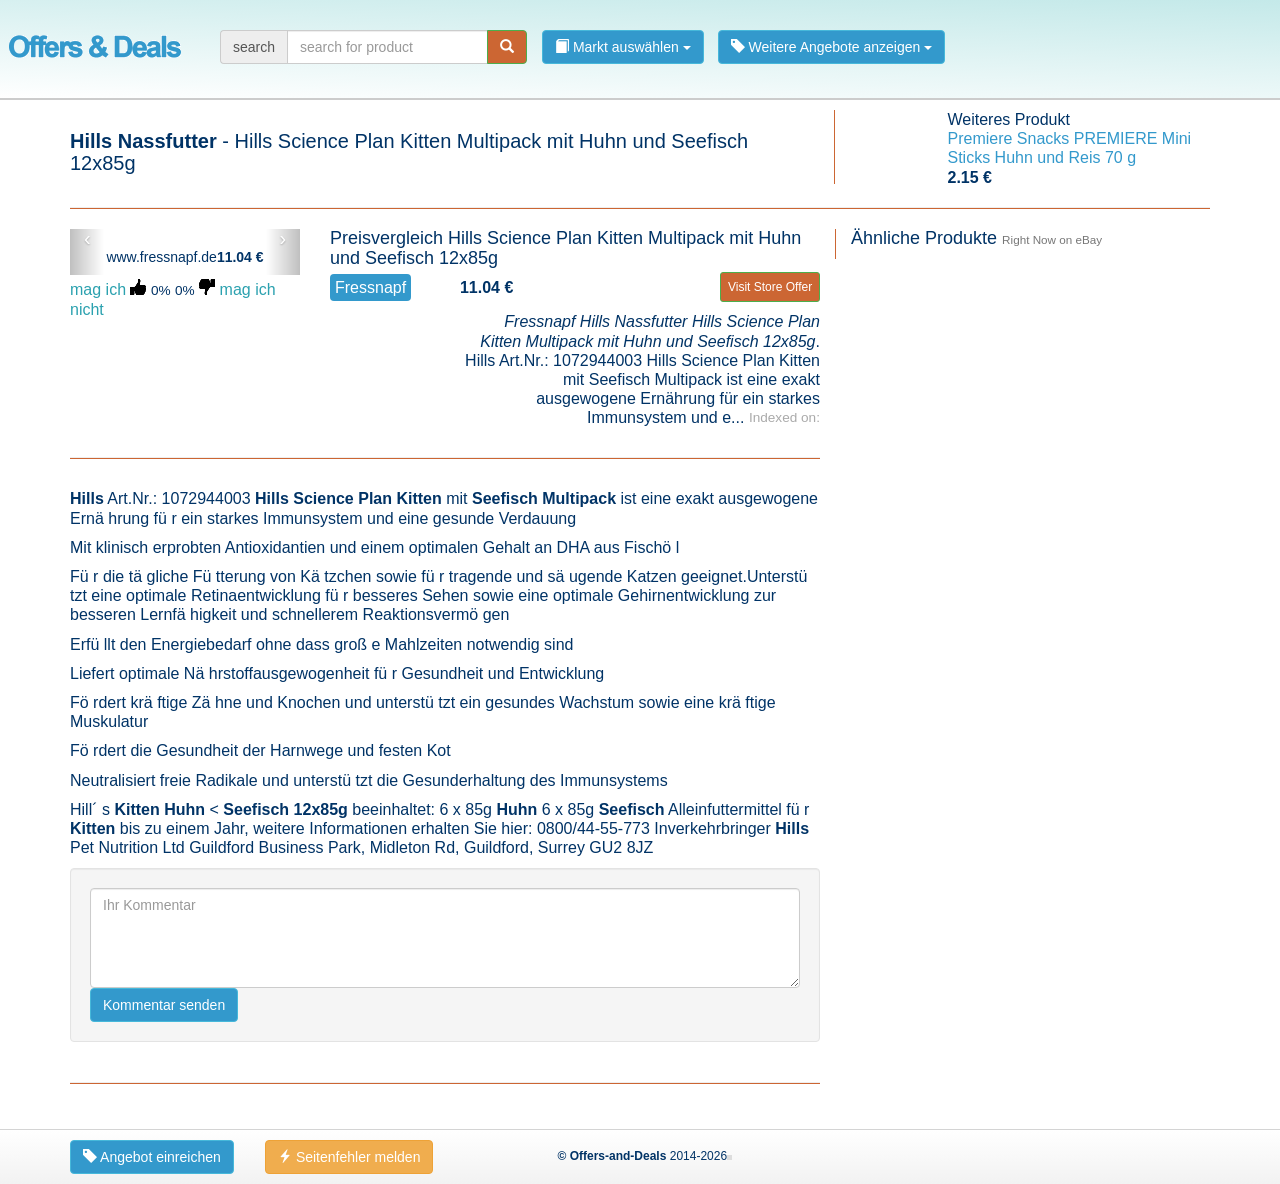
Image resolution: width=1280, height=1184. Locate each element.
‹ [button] (87, 239)
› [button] (282, 239)
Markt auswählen (623, 47)
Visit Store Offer (770, 287)
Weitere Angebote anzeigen (832, 47)
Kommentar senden (164, 1005)
